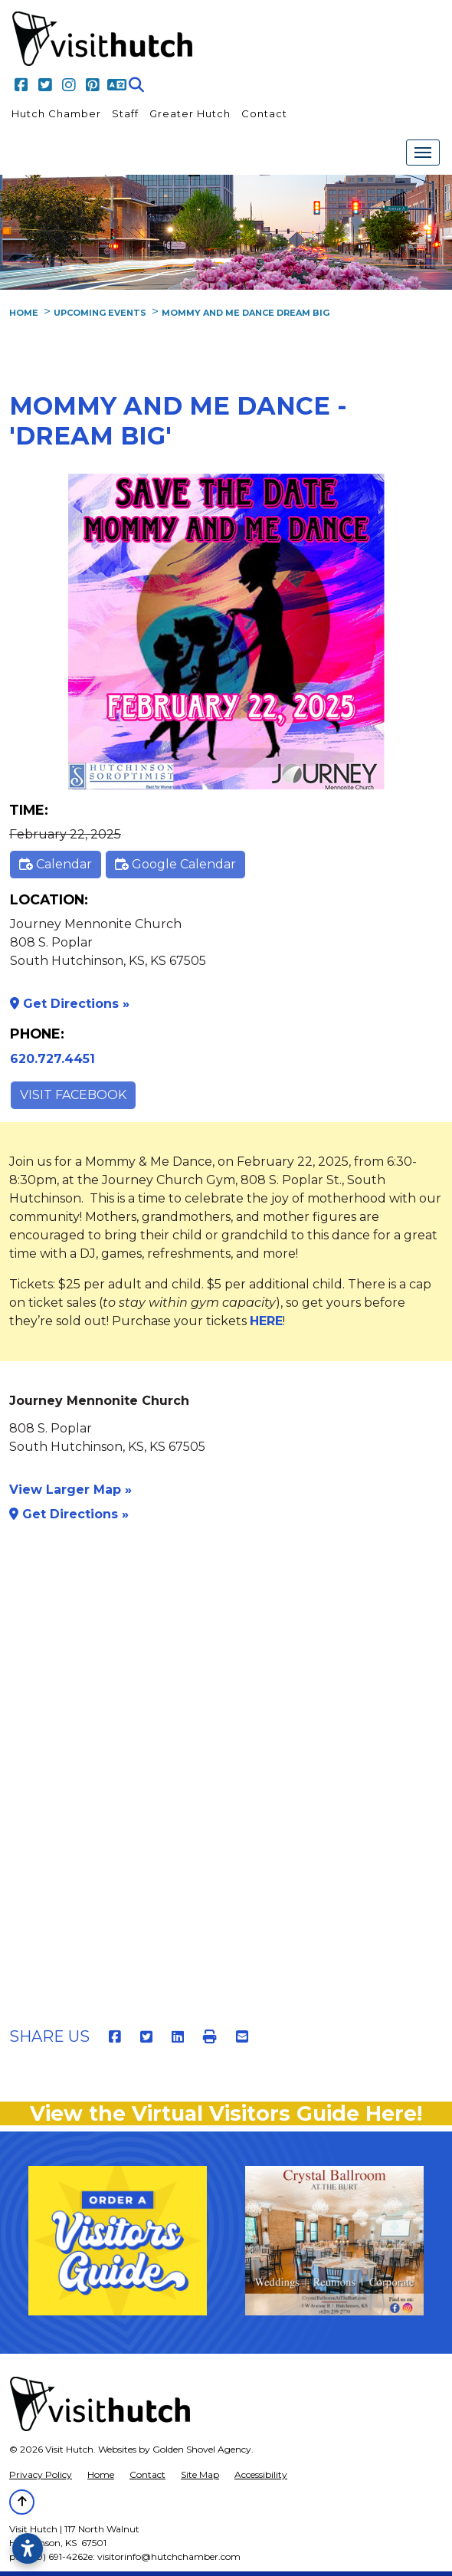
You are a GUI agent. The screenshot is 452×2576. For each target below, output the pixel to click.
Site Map (200, 2474)
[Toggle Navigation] (423, 152)
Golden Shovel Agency (201, 2449)
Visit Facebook (73, 1095)
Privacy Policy (40, 2474)
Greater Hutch (190, 113)
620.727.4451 (52, 1059)
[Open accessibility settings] (27, 2548)
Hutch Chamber (56, 113)
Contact (264, 113)
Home (100, 2474)
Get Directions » (69, 1003)
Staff (125, 113)
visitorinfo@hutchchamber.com (169, 2556)
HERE (266, 1321)
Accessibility (260, 2474)
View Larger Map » (70, 1489)
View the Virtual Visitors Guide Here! (226, 2113)
